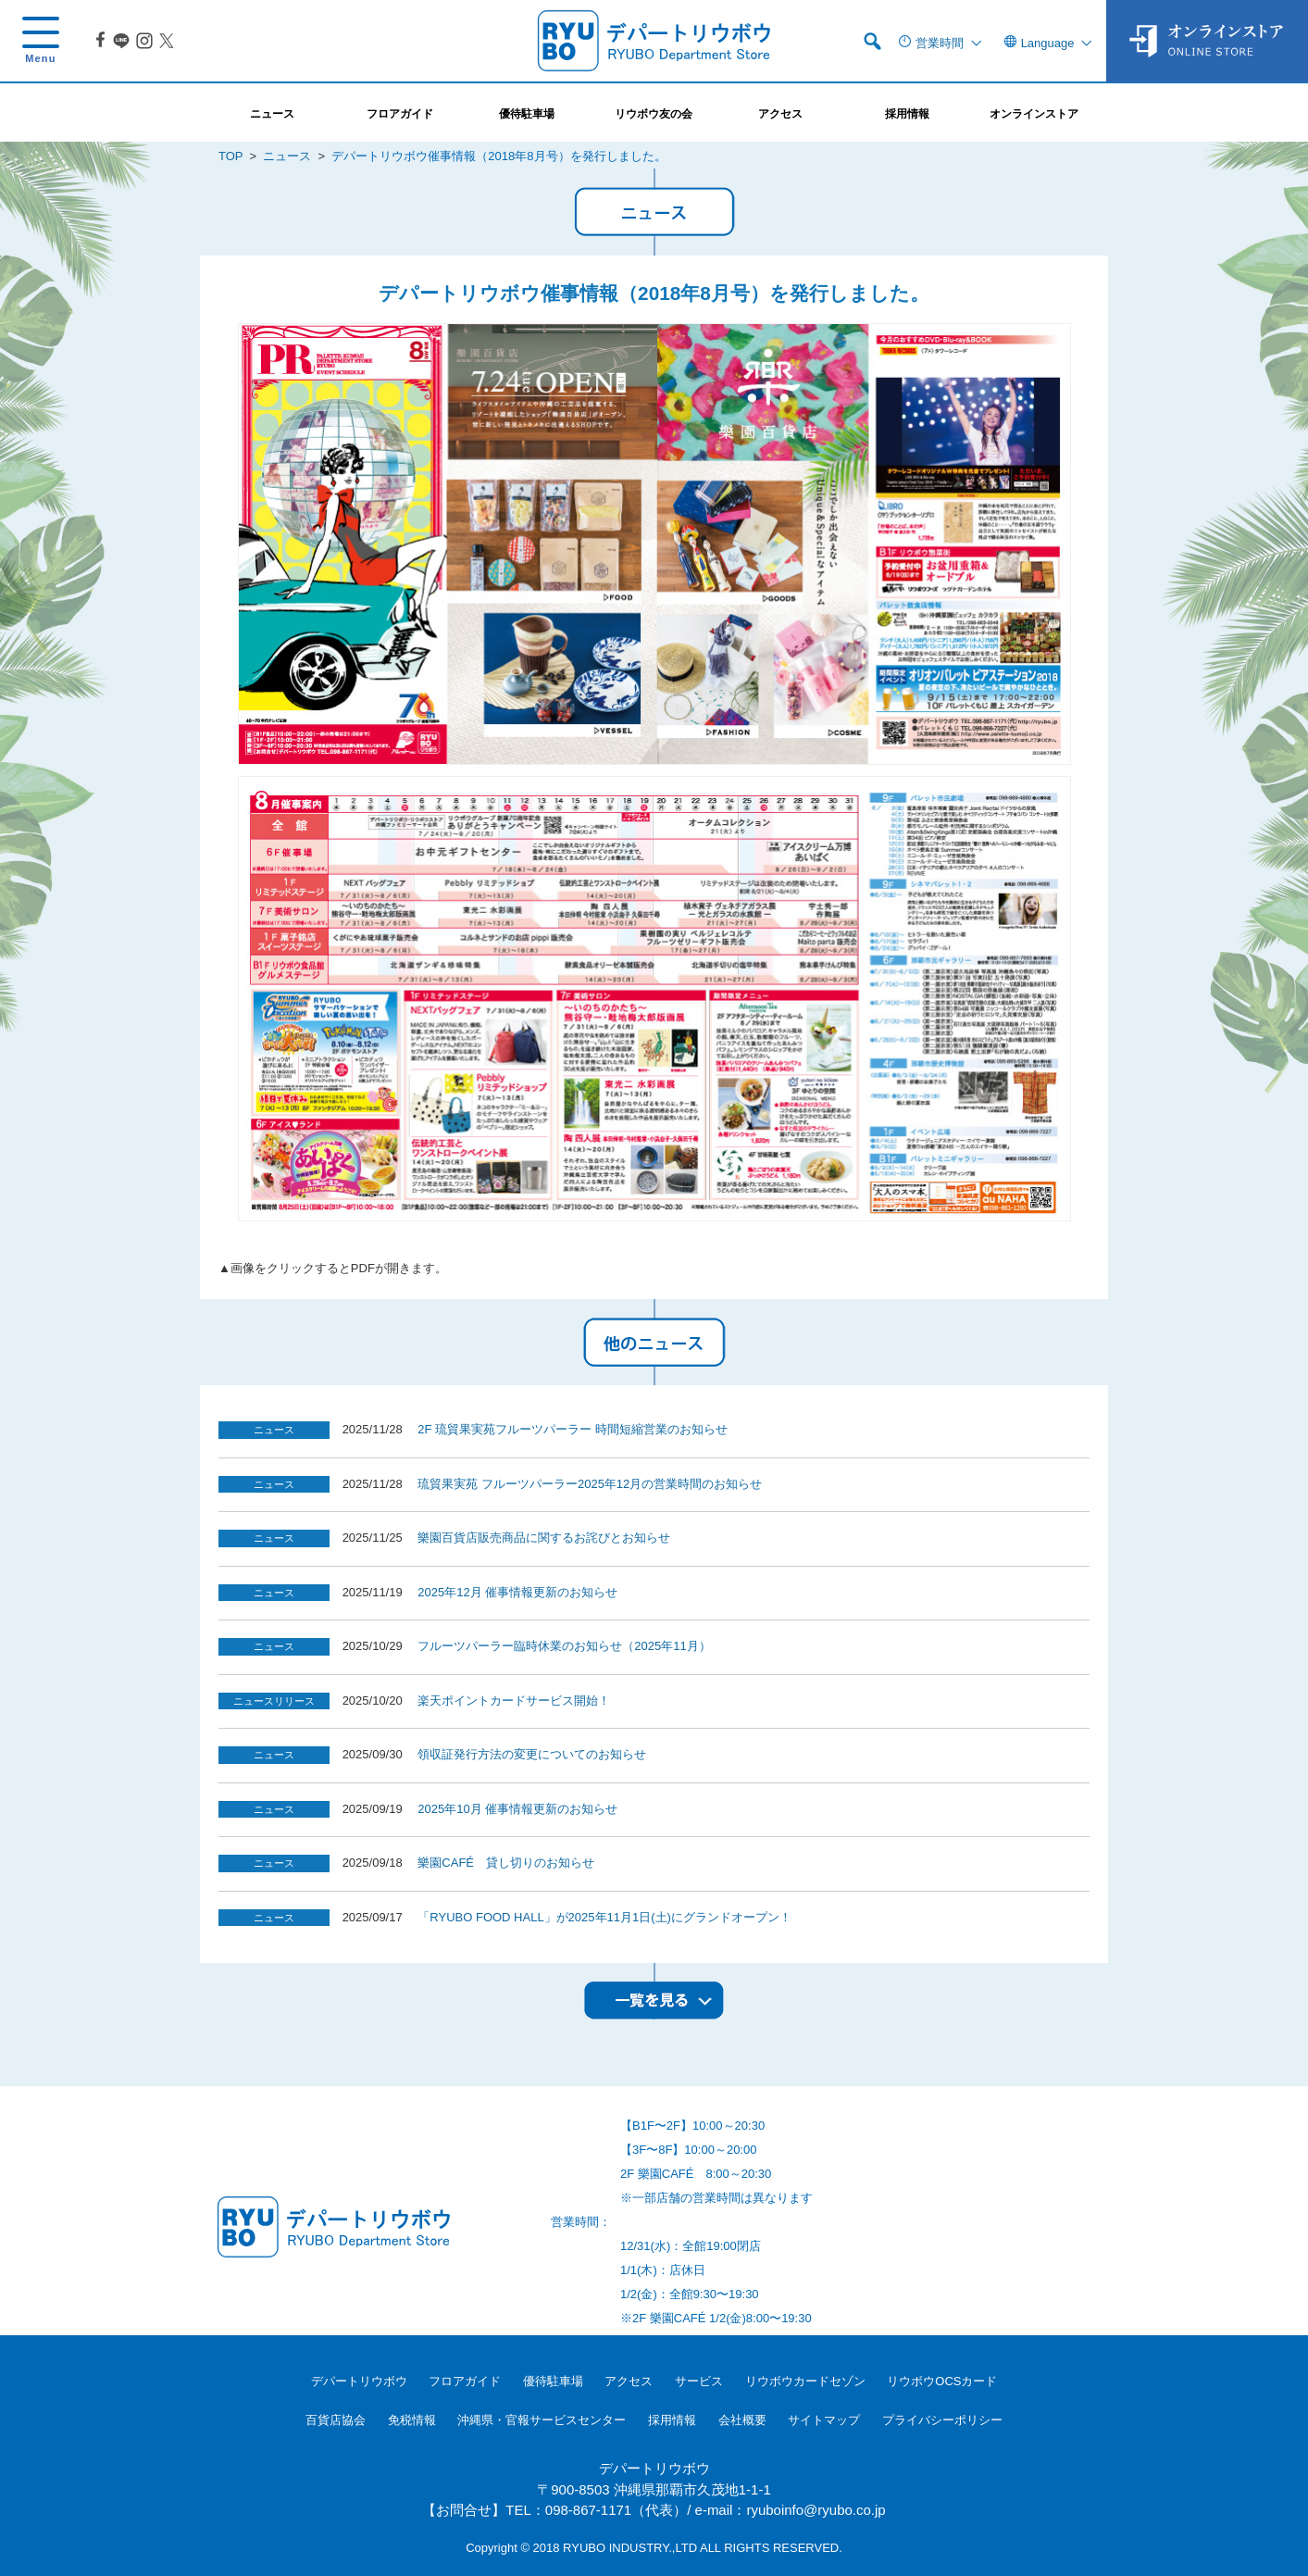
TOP (230, 156)
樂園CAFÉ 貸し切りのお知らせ (505, 1862)
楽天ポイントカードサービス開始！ (513, 1700)
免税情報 (412, 2420)
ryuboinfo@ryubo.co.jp (815, 2510)
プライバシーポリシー (942, 2420)
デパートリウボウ (359, 2381)
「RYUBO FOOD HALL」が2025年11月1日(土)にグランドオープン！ (604, 1917)
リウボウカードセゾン (805, 2381)
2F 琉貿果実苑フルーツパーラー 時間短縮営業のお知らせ (572, 1429)
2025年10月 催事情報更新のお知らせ (517, 1809)
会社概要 (742, 2420)
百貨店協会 (335, 2420)
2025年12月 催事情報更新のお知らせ (517, 1592)
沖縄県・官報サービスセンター (541, 2420)
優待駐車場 (553, 2381)
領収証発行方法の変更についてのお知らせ (531, 1754)
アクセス (628, 2381)
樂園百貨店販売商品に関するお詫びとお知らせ (543, 1537)
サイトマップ (824, 2420)
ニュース (287, 156)
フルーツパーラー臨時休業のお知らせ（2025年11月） (563, 1646)
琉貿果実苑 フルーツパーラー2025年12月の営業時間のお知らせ (589, 1484)
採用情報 (672, 2420)
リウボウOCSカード (942, 2381)
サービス (699, 2381)
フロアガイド (465, 2381)
